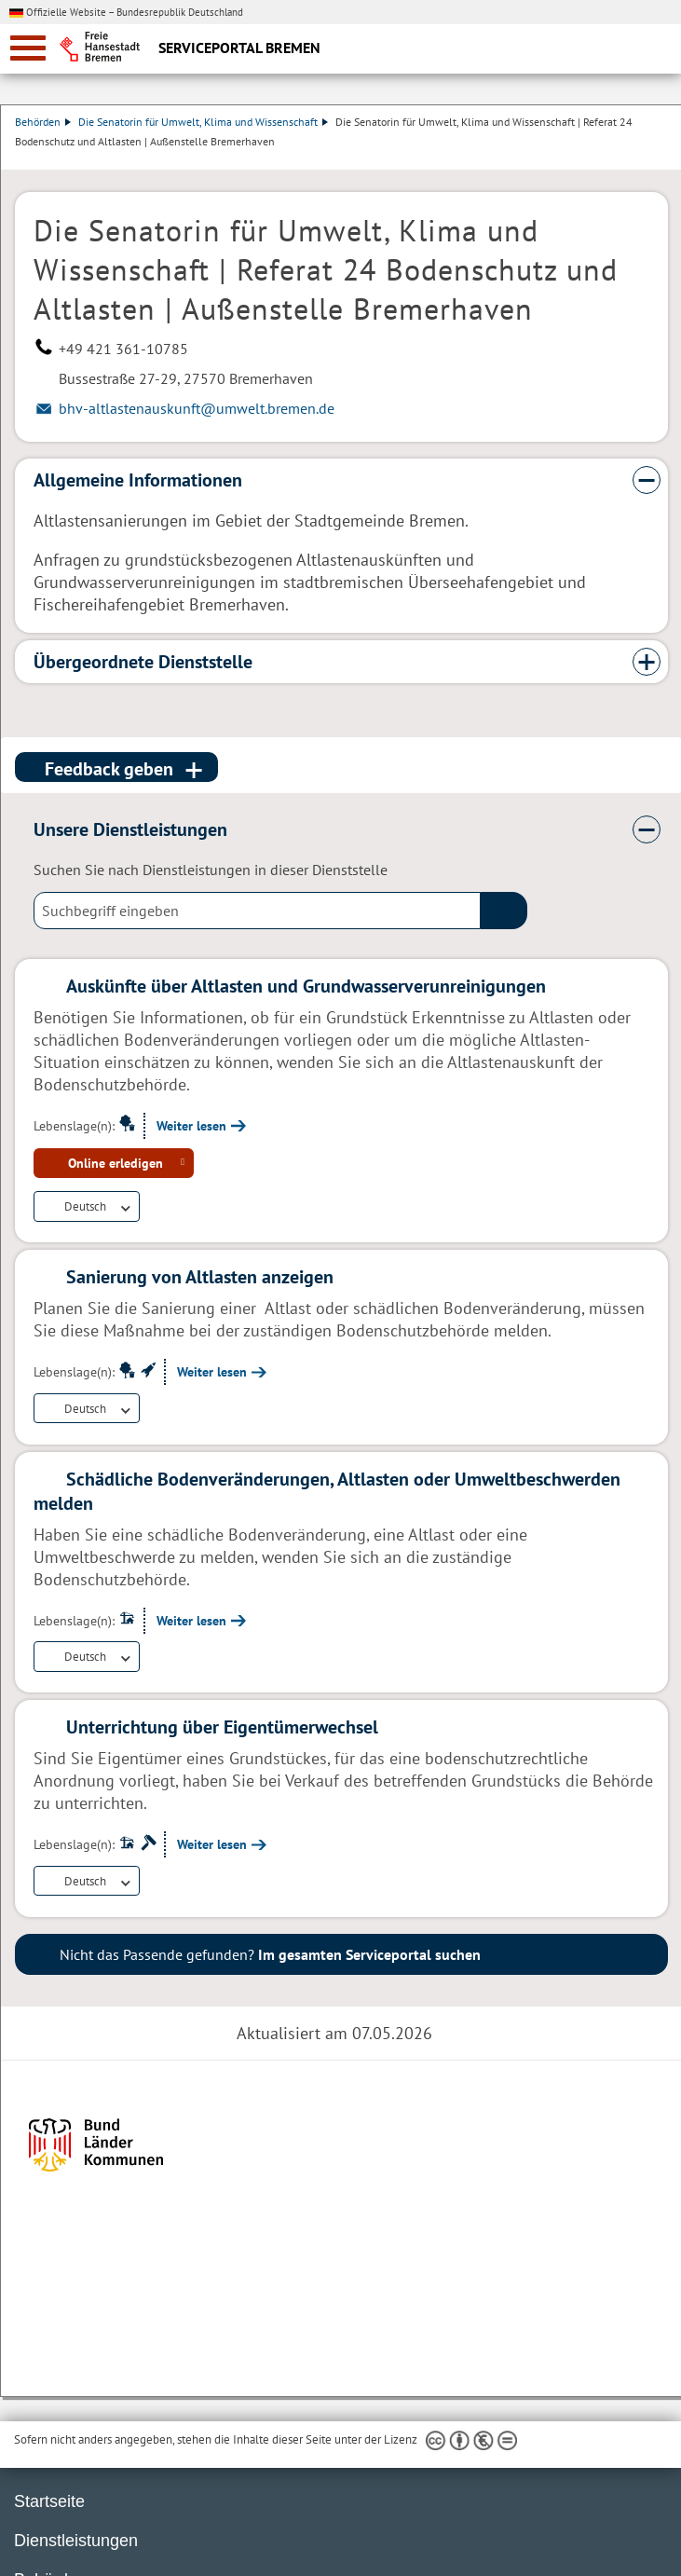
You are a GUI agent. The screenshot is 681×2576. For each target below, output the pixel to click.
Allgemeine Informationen (138, 480)
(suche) (504, 910)
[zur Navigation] (28, 48)
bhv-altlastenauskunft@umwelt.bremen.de (196, 408)
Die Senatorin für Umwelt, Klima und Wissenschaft (203, 122)
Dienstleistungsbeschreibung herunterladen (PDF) (664, 160)
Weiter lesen (191, 1125)
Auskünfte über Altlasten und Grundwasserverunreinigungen (306, 986)
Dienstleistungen (76, 2540)
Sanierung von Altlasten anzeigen (200, 1277)
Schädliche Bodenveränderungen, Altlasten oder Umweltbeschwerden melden (327, 1491)
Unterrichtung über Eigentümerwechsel (222, 1727)
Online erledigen (115, 1163)
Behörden (43, 122)
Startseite (49, 2501)
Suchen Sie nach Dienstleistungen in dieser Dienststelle (211, 869)
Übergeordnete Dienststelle (143, 662)
